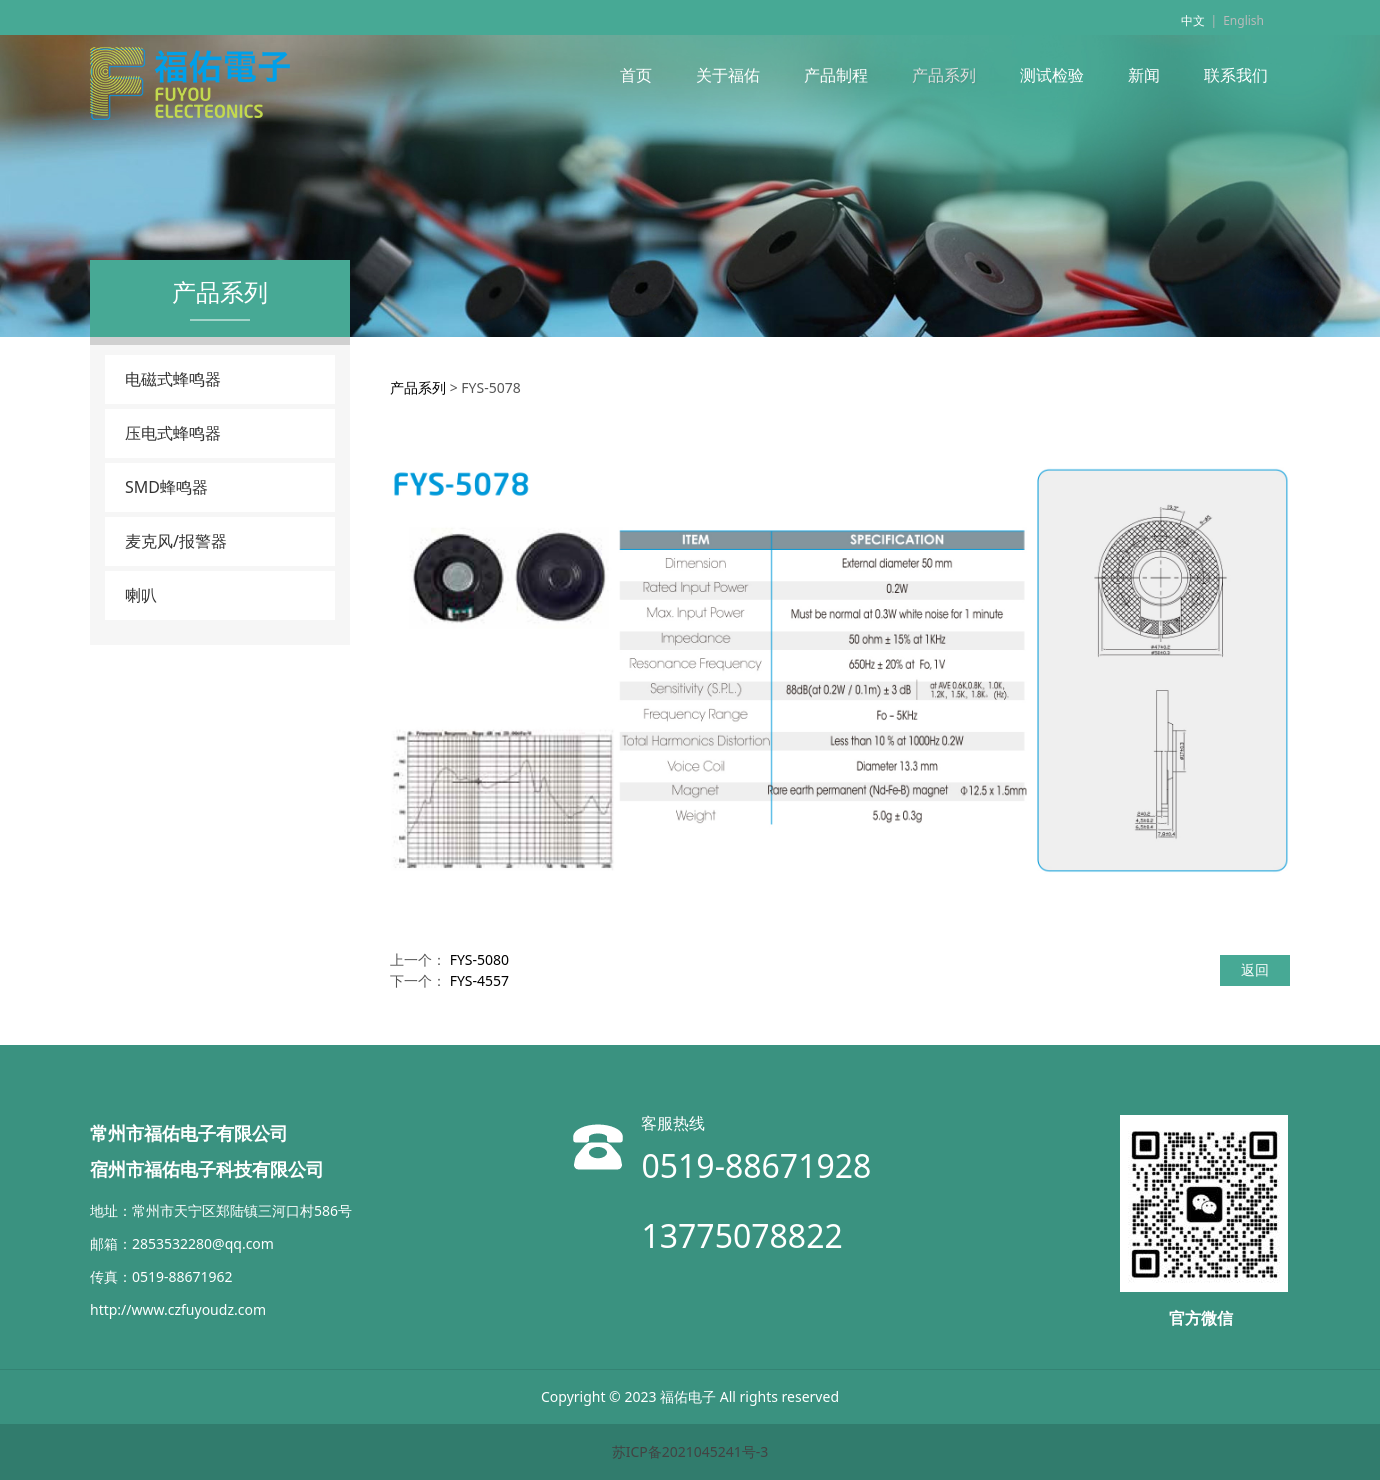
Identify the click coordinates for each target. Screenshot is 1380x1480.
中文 (1193, 20)
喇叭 (141, 595)
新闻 (1144, 75)
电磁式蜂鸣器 (173, 379)
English (1243, 20)
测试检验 (1052, 75)
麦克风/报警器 (176, 541)
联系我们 (1236, 75)
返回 (1255, 969)
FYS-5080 (479, 959)
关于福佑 (728, 75)
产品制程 (836, 75)
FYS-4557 (479, 980)
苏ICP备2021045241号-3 (690, 1451)
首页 (636, 75)
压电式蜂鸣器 (173, 433)
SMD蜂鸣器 (166, 487)
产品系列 (944, 75)
